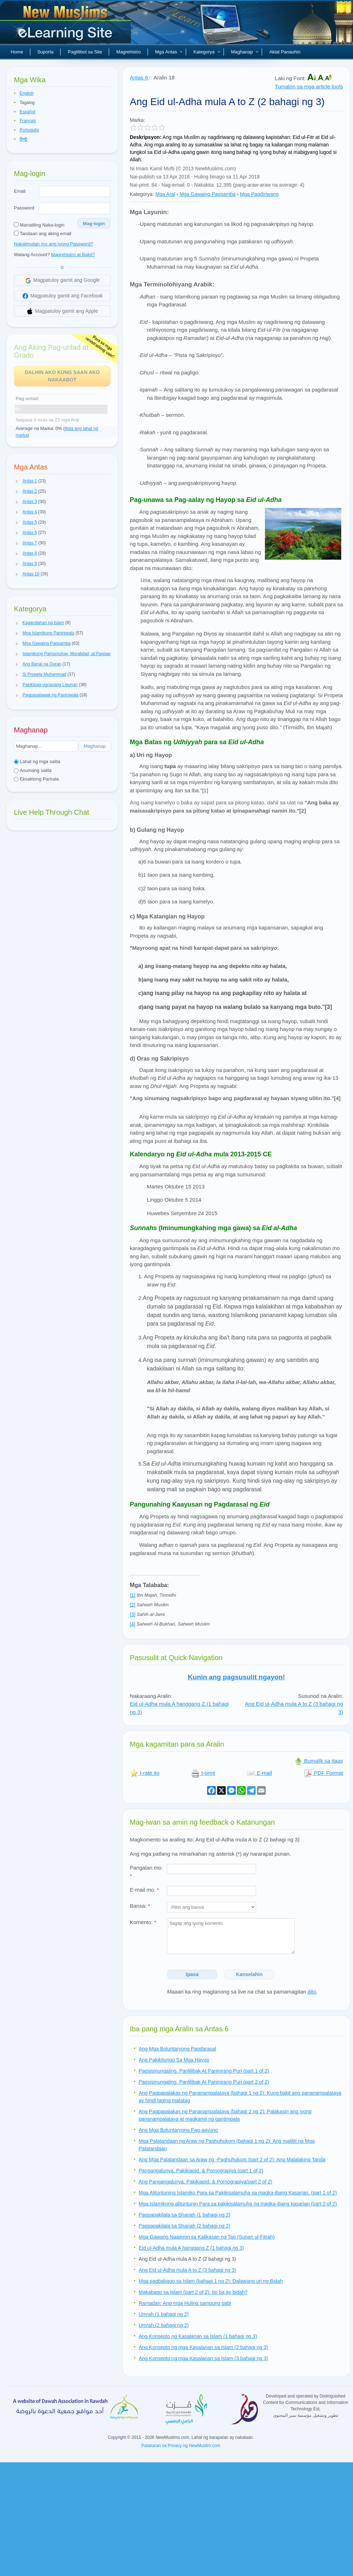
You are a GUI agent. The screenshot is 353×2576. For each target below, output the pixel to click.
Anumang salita (33, 770)
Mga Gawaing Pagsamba (207, 194)
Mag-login (94, 223)
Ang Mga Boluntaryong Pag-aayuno (178, 2130)
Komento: (143, 1922)
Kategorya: (142, 194)
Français (28, 120)
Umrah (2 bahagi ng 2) (164, 2325)
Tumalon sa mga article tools (309, 86)
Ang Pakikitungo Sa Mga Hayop (174, 2060)
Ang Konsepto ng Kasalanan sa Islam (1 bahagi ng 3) (198, 2336)
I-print (203, 1773)
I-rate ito (144, 1773)
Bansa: (140, 1906)
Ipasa (192, 1974)
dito (312, 1992)
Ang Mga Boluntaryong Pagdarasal (177, 2049)
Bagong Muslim (66, 25)
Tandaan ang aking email (42, 233)
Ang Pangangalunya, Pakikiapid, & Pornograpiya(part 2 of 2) (205, 2181)
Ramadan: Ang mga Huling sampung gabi (185, 2303)
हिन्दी (23, 139)
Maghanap (245, 52)
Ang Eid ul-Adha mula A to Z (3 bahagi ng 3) (187, 2270)
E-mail (259, 1773)
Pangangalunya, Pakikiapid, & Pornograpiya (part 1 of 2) (201, 2170)
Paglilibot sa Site (85, 52)
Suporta (45, 52)
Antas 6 (139, 77)
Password (24, 208)
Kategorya (206, 52)
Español (27, 111)
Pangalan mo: (146, 1872)
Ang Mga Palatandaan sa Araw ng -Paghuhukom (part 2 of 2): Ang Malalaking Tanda (232, 2159)
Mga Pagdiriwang (259, 194)
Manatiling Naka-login (39, 225)
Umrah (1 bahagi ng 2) (164, 2314)
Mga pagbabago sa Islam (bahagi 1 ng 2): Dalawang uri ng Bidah (211, 2281)
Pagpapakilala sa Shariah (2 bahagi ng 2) (184, 2226)
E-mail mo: (144, 1890)
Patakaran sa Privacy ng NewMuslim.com (180, 2445)
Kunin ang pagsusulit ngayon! (236, 1677)
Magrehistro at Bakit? (73, 254)
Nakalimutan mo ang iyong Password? (53, 244)
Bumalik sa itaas (318, 1761)
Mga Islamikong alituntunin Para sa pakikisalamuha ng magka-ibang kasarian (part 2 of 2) (238, 2204)
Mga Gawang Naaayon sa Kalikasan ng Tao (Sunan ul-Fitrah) (207, 2237)
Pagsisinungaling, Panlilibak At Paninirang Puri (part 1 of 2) (204, 2071)
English (27, 93)
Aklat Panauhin (284, 52)
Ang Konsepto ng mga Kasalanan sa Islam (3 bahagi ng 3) (203, 2358)
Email (20, 191)
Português (29, 130)
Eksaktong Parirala (36, 779)
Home (17, 52)
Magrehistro (128, 52)
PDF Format (323, 1773)
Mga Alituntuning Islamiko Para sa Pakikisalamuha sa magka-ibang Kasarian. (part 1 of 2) (238, 2193)
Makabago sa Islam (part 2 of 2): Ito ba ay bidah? (193, 2292)
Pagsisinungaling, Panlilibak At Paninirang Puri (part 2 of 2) (204, 2082)
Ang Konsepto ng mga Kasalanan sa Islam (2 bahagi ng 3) (203, 2347)
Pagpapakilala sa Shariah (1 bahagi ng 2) (184, 2215)
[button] (17, 481)
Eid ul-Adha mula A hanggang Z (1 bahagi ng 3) (191, 2248)
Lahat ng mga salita (37, 761)
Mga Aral (165, 194)
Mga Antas (169, 52)
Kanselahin (249, 1974)
